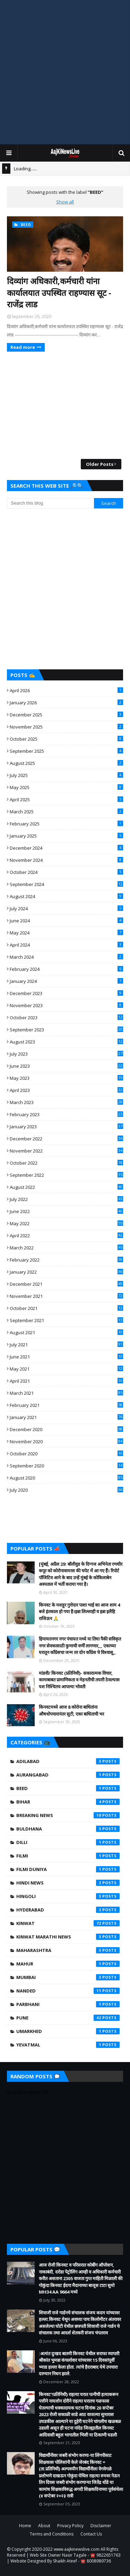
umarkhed (68, 2031)
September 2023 (66, 1030)
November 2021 (66, 1296)
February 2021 (66, 1405)
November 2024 (66, 860)
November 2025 (66, 727)
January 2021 (66, 1417)
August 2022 (66, 1187)
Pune (68, 2018)
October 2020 (66, 1453)
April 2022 (66, 1235)
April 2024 (66, 945)
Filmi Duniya (68, 1869)
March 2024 (66, 957)
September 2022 (66, 1175)
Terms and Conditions (51, 2534)
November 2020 (66, 1441)
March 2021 (66, 1393)
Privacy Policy (70, 2526)
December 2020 (66, 1429)
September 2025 (66, 751)
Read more (22, 347)
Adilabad (68, 1761)
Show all (65, 202)
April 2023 (66, 1090)
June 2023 (66, 1066)
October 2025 (66, 739)
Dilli (68, 1842)
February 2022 (66, 1260)
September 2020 (66, 1466)
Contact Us (91, 2534)
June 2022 (66, 1211)
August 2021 (66, 1332)
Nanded (68, 1991)
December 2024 (66, 848)
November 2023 (66, 1005)
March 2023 (66, 1102)
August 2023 (66, 1042)
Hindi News (68, 1883)
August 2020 (66, 1478)
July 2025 (66, 775)
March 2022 (66, 1248)
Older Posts (99, 464)
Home (25, 2526)
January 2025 (66, 836)
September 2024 (66, 884)
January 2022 (66, 1272)
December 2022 (66, 1139)
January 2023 (66, 1126)
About (44, 2526)
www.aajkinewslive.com (76, 2549)
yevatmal (68, 2045)
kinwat (68, 1923)
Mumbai (68, 1977)
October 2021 (66, 1308)
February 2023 (66, 1114)
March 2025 (66, 811)
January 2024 (66, 981)
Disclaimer (100, 2526)
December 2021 (66, 1284)
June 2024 (66, 921)
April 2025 (66, 799)
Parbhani (68, 2004)
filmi (68, 1856)
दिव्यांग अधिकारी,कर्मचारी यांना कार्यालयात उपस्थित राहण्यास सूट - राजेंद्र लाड (59, 292)
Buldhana (68, 1829)
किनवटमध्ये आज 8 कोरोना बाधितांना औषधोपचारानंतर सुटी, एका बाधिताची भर (71, 1710)
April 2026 (66, 690)
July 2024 (66, 908)
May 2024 (66, 933)
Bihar (68, 1802)
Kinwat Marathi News (68, 1937)
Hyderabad (68, 1910)
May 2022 (66, 1223)
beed (68, 1788)
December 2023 (66, 993)
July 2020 (66, 1490)
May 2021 (66, 1369)
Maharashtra (68, 1950)
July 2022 (66, 1199)
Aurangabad (68, 1775)
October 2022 (66, 1163)
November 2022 (66, 1151)
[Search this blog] (50, 503)
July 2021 (66, 1344)
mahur (68, 1964)
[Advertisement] (65, 72)
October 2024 (66, 872)
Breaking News (68, 1815)
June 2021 (66, 1357)
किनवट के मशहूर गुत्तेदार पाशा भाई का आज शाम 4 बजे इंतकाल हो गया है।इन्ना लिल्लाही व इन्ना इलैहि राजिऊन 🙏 (79, 1611)
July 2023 (66, 1054)
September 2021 (66, 1320)
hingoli (68, 1896)
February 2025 (66, 824)
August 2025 (66, 763)
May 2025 (66, 787)
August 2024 (66, 896)
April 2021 (66, 1381)
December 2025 (66, 715)
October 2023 (66, 1017)
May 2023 (66, 1078)
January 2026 (66, 702)
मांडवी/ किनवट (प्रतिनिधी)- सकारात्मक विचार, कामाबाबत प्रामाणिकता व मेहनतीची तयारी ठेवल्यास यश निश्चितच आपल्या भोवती (79, 1680)
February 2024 (66, 969)
